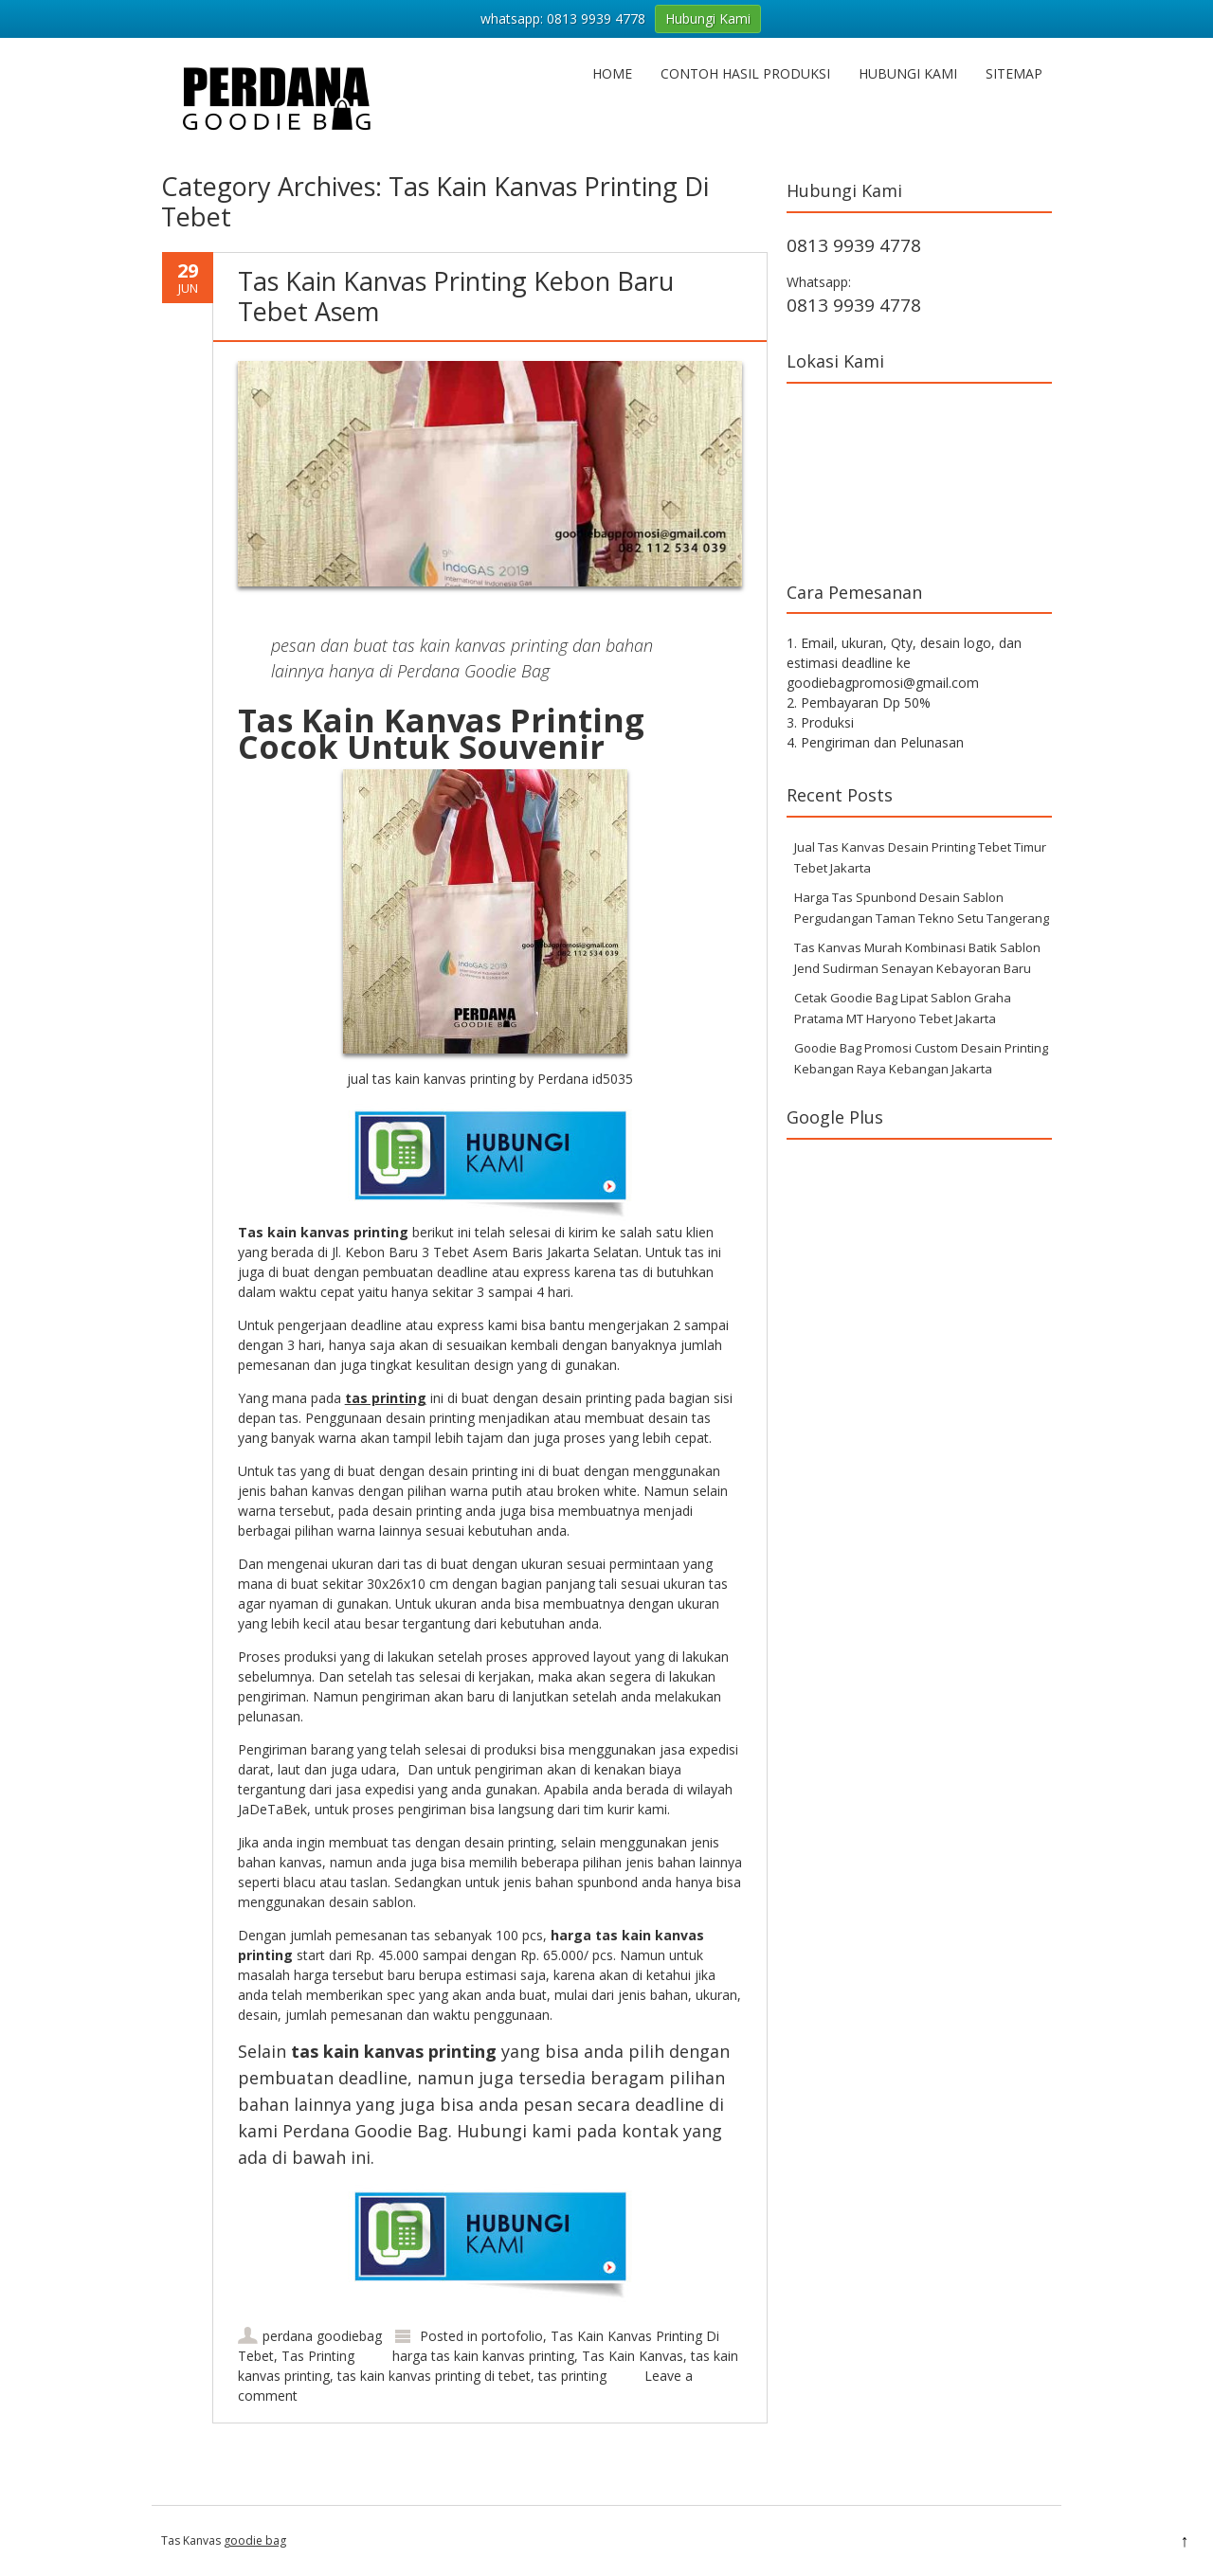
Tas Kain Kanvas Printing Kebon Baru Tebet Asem (456, 296)
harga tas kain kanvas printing (483, 2356)
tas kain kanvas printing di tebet (434, 2376)
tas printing (572, 2376)
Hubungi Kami (908, 73)
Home (612, 73)
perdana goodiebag (322, 2336)
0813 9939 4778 (854, 245)
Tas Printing (317, 2356)
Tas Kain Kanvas (632, 2356)
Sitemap (1014, 73)
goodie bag (255, 2540)
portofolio (512, 2336)
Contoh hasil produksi (745, 73)
